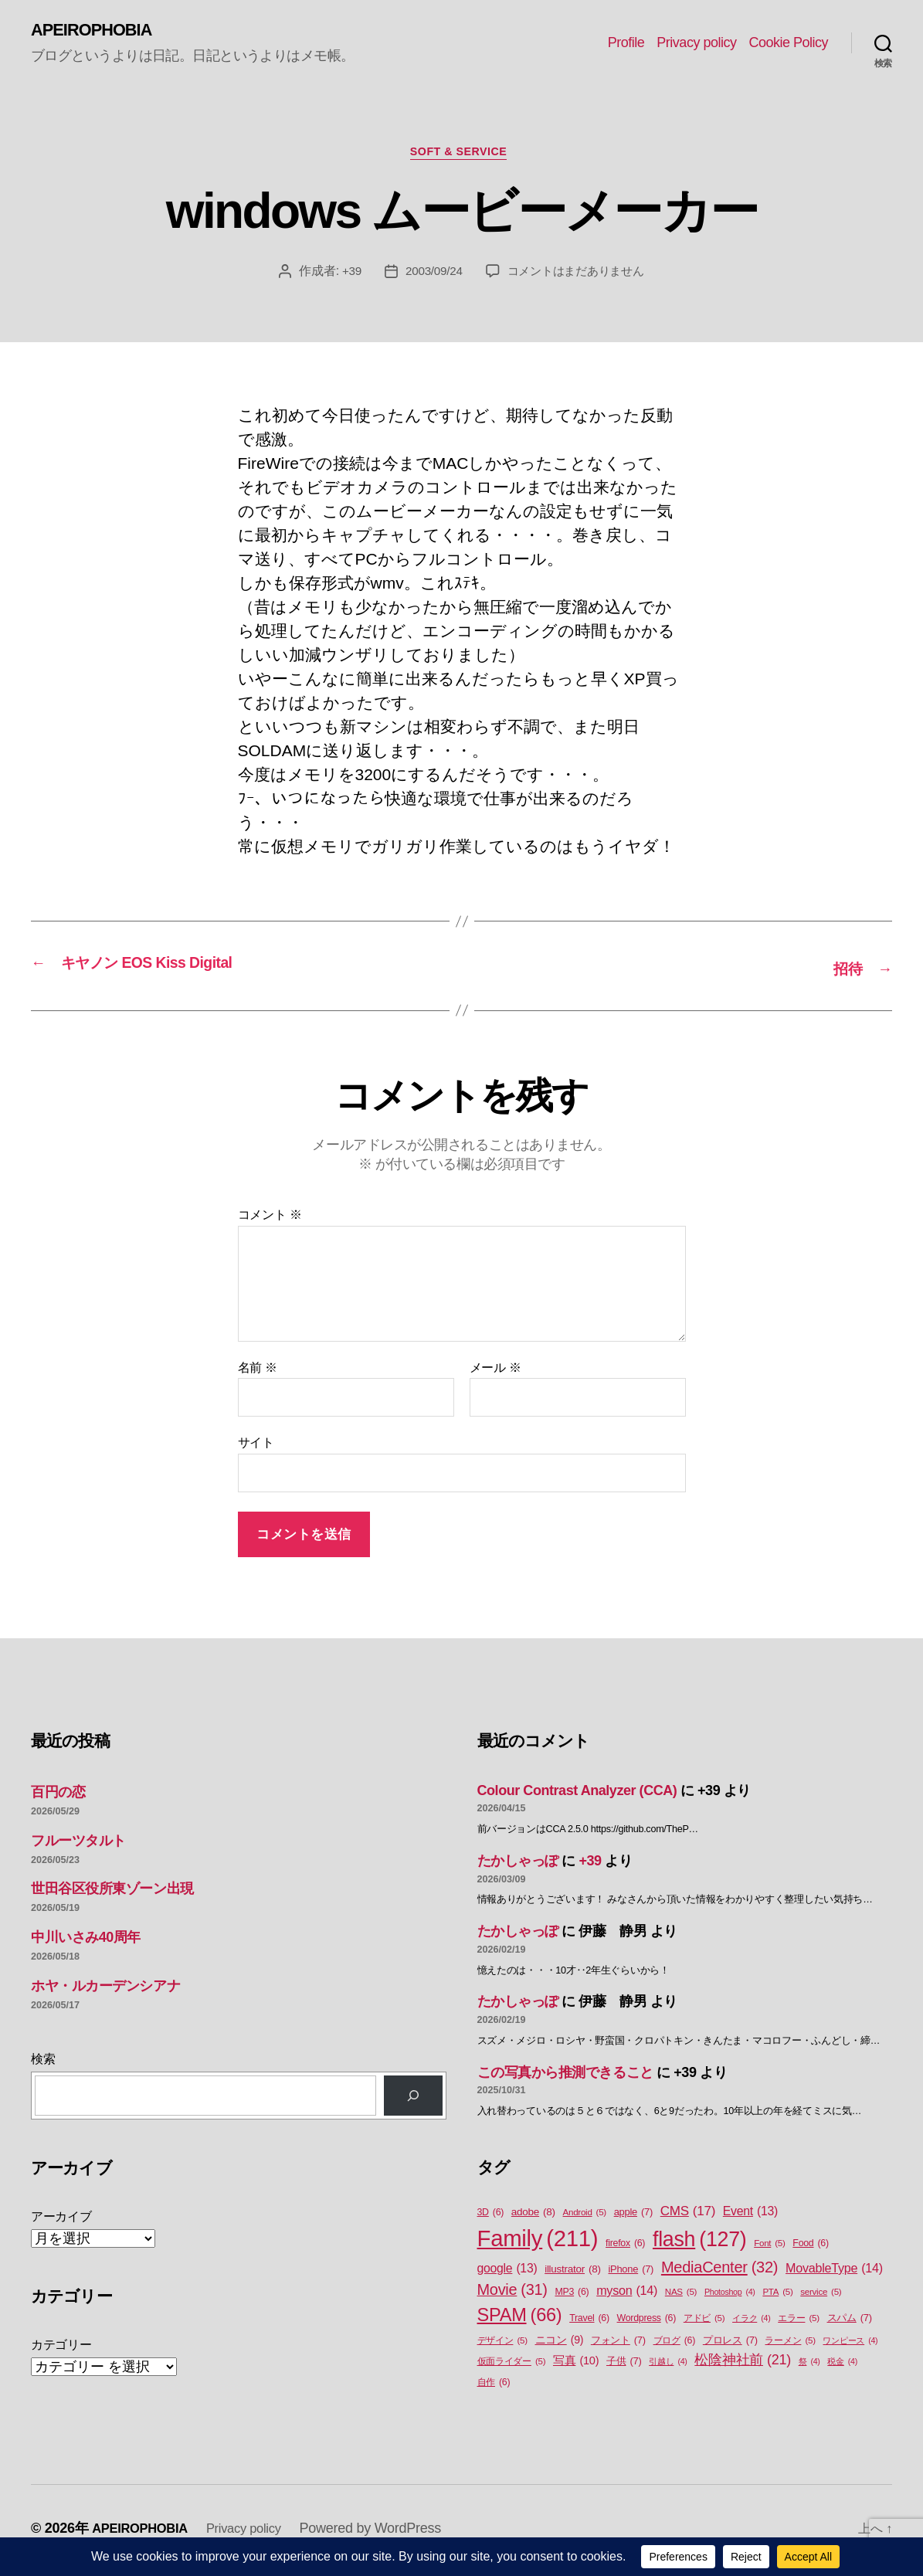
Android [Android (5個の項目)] (584, 2215)
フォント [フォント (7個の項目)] (618, 2344)
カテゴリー (61, 2348)
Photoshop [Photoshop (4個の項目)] (729, 2295)
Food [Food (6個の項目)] (810, 2246)
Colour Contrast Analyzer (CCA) (577, 1793)
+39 (346, 276)
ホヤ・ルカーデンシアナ (105, 1989)
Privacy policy (696, 43)
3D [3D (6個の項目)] (490, 2215)
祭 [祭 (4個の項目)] (809, 2365)
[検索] (413, 2099)
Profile (626, 43)
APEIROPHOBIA (98, 31)
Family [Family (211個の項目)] (538, 2242)
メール (495, 1370)
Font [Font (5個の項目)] (769, 2246)
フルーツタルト (78, 1843)
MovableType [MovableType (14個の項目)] (834, 2271)
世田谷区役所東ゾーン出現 (112, 1892)
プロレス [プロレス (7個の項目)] (730, 2344)
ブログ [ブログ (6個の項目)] (674, 2344)
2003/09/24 (430, 276)
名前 (257, 1370)
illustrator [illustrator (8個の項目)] (573, 2272)
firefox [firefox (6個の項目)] (625, 2246)
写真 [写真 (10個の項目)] (576, 2365)
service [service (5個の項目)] (820, 2295)
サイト (256, 1446)
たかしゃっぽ (517, 1864)
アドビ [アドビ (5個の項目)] (704, 2321)
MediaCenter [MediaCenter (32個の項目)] (719, 2270)
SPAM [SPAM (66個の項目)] (519, 2318)
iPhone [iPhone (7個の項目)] (630, 2272)
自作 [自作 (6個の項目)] (494, 2386)
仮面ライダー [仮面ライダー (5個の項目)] (511, 2365)
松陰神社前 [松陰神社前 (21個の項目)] (742, 2364)
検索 (43, 2062)
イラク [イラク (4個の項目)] (751, 2321)
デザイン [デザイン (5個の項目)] (502, 2344)
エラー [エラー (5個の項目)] (799, 2321)
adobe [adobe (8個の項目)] (533, 2215)
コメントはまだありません (577, 276)
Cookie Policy (788, 43)
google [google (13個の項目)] (507, 2271)
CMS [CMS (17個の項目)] (687, 2214)
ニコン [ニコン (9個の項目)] (559, 2344)
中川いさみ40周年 (86, 1941)
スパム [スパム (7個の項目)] (849, 2320)
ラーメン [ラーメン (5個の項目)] (790, 2344)
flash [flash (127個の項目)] (699, 2242)
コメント (270, 1218)
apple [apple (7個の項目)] (633, 2215)
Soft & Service (461, 156)
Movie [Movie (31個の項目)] (512, 2293)
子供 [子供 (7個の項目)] (623, 2364)
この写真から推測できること (565, 2075)
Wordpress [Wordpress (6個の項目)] (647, 2321)
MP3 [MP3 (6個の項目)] (572, 2295)
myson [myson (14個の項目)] (626, 2293)
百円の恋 (58, 1795)
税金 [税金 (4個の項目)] (842, 2365)
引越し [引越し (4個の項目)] (668, 2365)
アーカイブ (61, 2219)
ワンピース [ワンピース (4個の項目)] (850, 2344)
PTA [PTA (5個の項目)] (777, 2295)
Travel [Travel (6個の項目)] (589, 2321)
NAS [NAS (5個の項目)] (681, 2295)
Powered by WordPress (386, 2532)
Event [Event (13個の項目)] (750, 2214)
